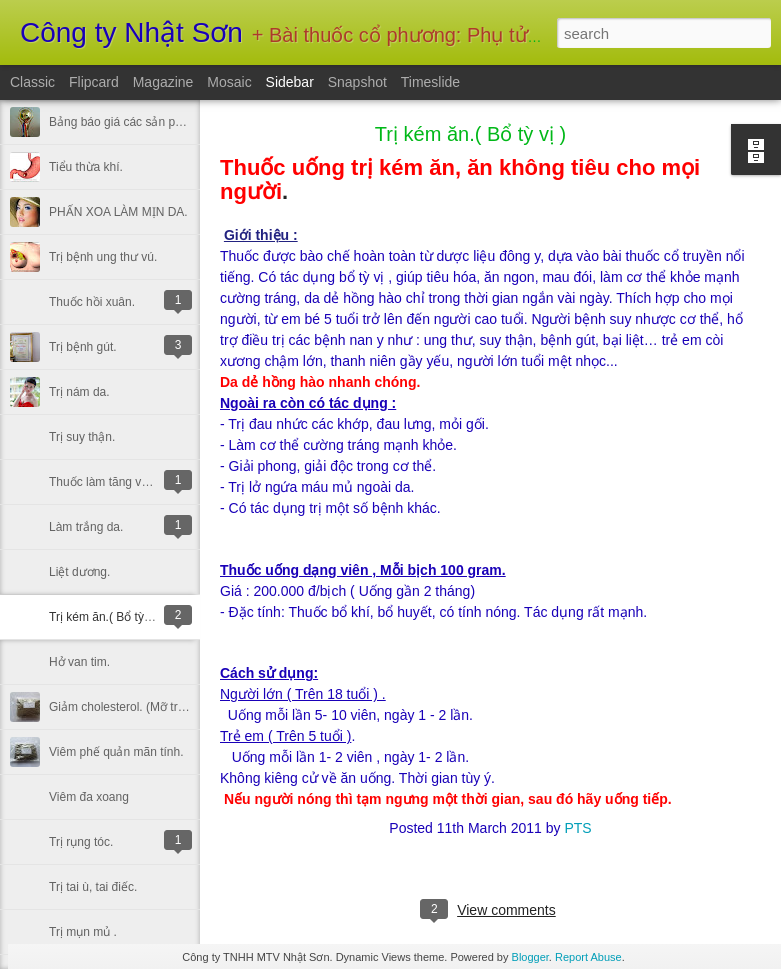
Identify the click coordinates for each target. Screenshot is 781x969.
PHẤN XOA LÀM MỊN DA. (118, 212)
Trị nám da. (79, 392)
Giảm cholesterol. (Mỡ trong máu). (140, 707)
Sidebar (290, 82)
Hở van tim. (79, 662)
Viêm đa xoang (89, 797)
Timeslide (430, 82)
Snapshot (357, 82)
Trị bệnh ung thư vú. (103, 257)
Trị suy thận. (82, 437)
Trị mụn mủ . (83, 932)
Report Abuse (588, 957)
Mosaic (229, 82)
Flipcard (94, 82)
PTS (577, 828)
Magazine (163, 82)
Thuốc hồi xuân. (92, 302)
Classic (32, 82)
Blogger (530, 957)
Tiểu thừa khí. (86, 167)
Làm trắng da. (86, 527)
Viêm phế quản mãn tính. (116, 752)
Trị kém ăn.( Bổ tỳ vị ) (106, 617)
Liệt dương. (79, 572)
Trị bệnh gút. (83, 347)
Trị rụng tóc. (81, 842)
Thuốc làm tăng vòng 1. (112, 482)
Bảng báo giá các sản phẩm (124, 122)
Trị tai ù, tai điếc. (93, 887)
